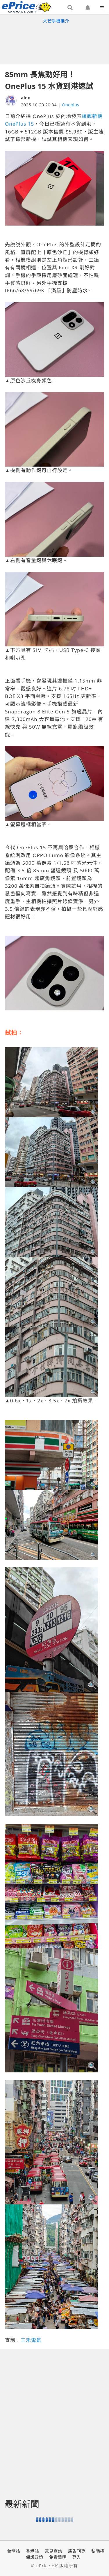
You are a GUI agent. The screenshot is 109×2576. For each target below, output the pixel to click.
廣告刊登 (76, 2551)
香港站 (32, 2551)
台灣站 (13, 2551)
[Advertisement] (54, 42)
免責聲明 (58, 2557)
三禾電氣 (31, 2340)
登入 (76, 2557)
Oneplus (70, 105)
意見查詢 (53, 2551)
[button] (70, 8)
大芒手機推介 (56, 21)
